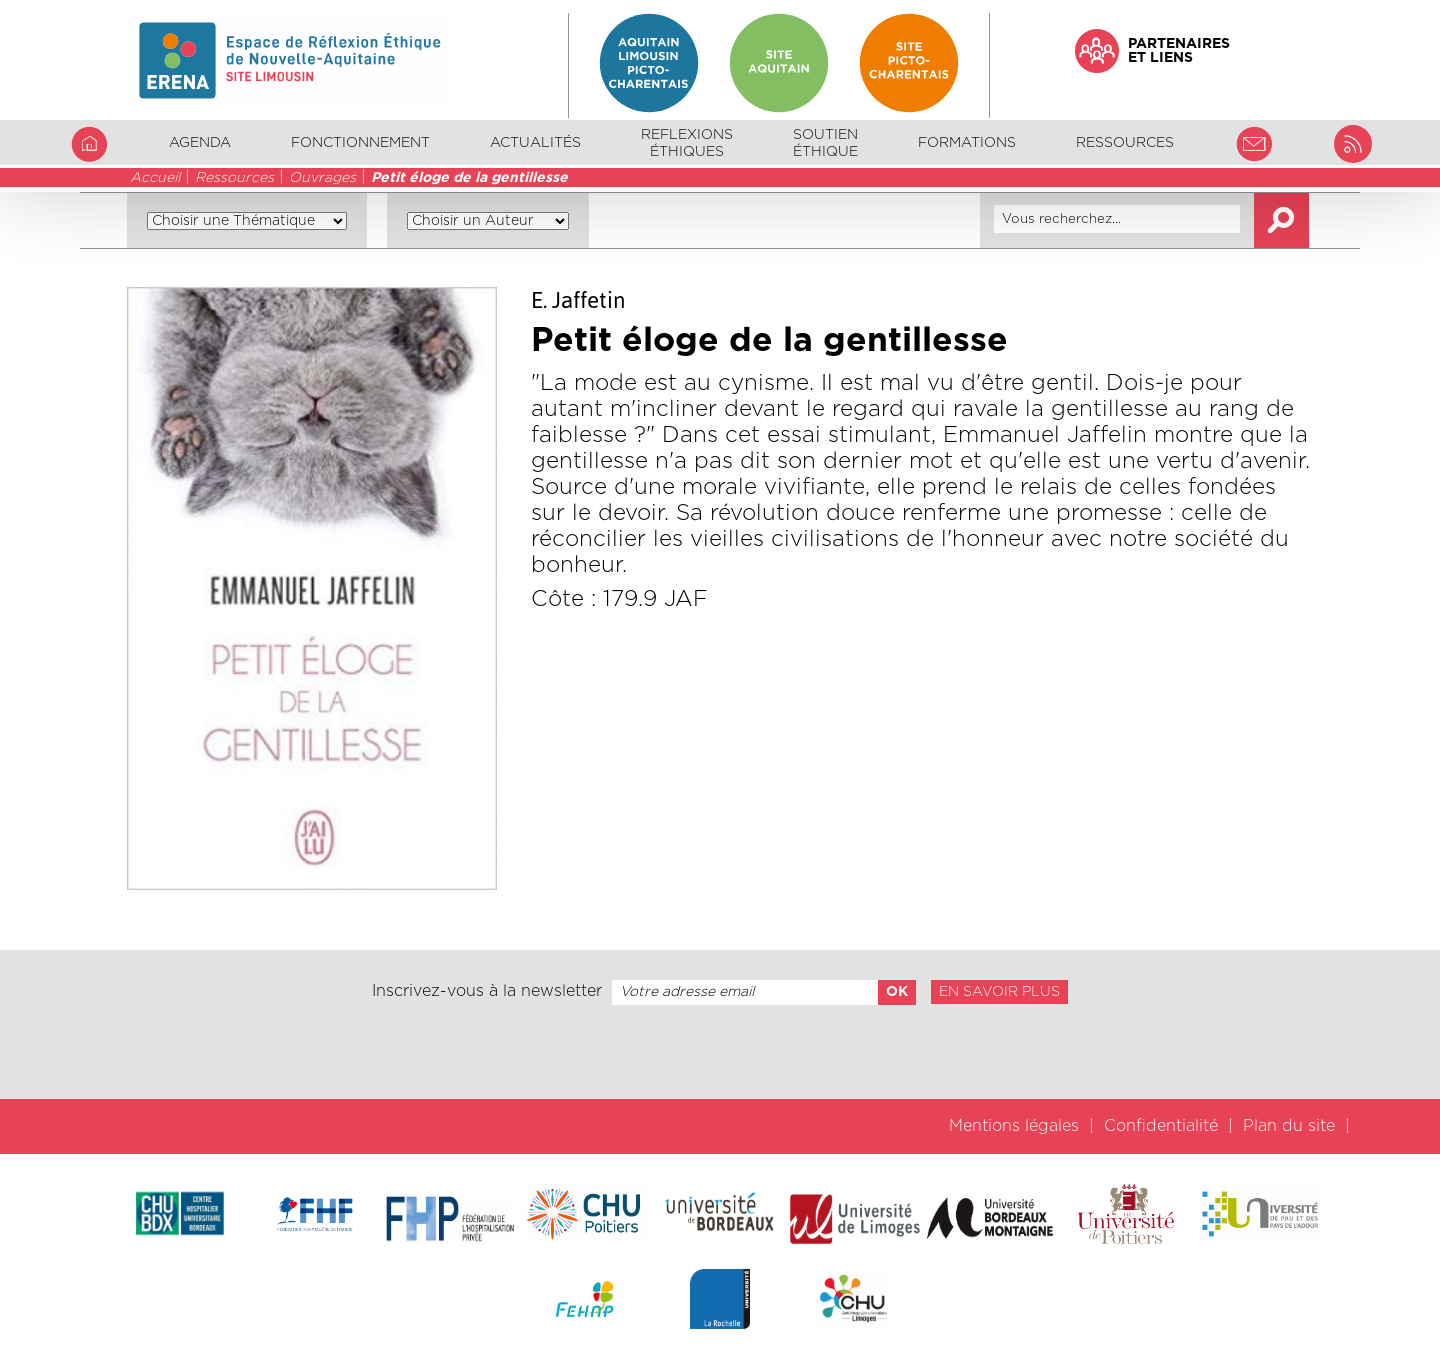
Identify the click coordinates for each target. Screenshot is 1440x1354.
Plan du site (1289, 1126)
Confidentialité (1161, 1126)
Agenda (200, 143)
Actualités (535, 143)
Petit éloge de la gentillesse (469, 178)
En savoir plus (999, 992)
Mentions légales (1014, 1126)
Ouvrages (322, 178)
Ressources (234, 178)
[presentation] (720, 1052)
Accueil (155, 178)
